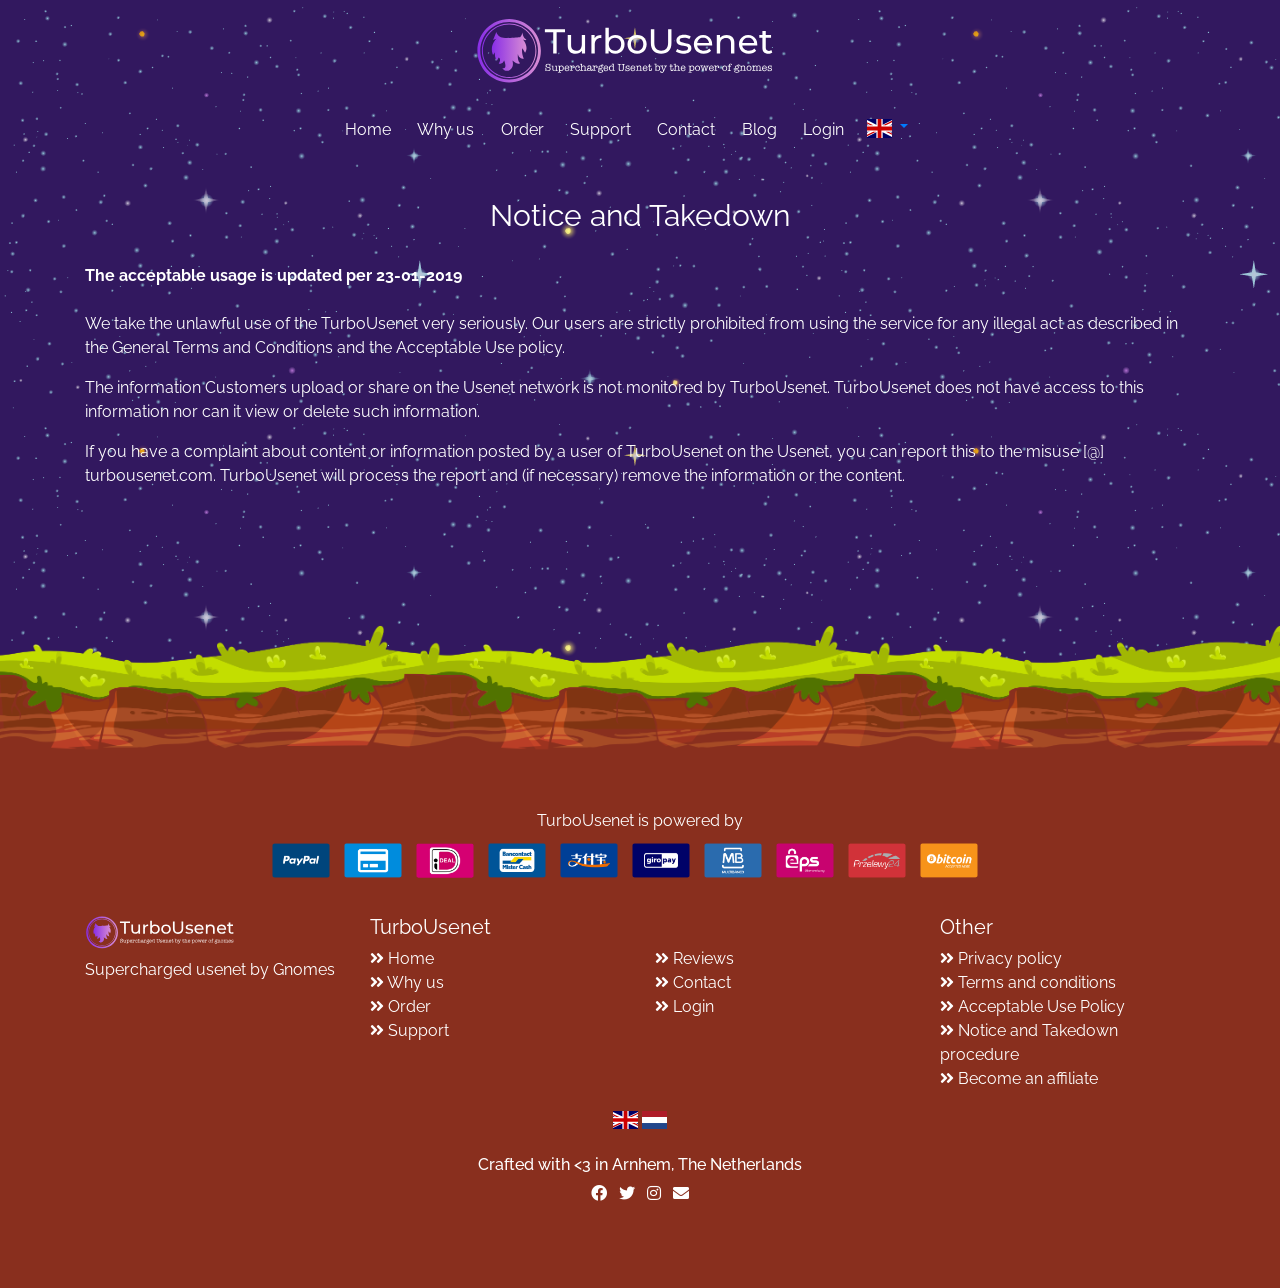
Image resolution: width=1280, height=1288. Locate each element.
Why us (445, 129)
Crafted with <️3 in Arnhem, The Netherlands (640, 1164)
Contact (686, 129)
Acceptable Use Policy (1041, 1006)
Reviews (703, 958)
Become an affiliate (1028, 1078)
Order (522, 129)
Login (823, 129)
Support (600, 129)
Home (368, 129)
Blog (759, 129)
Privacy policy (1010, 958)
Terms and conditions (1037, 982)
